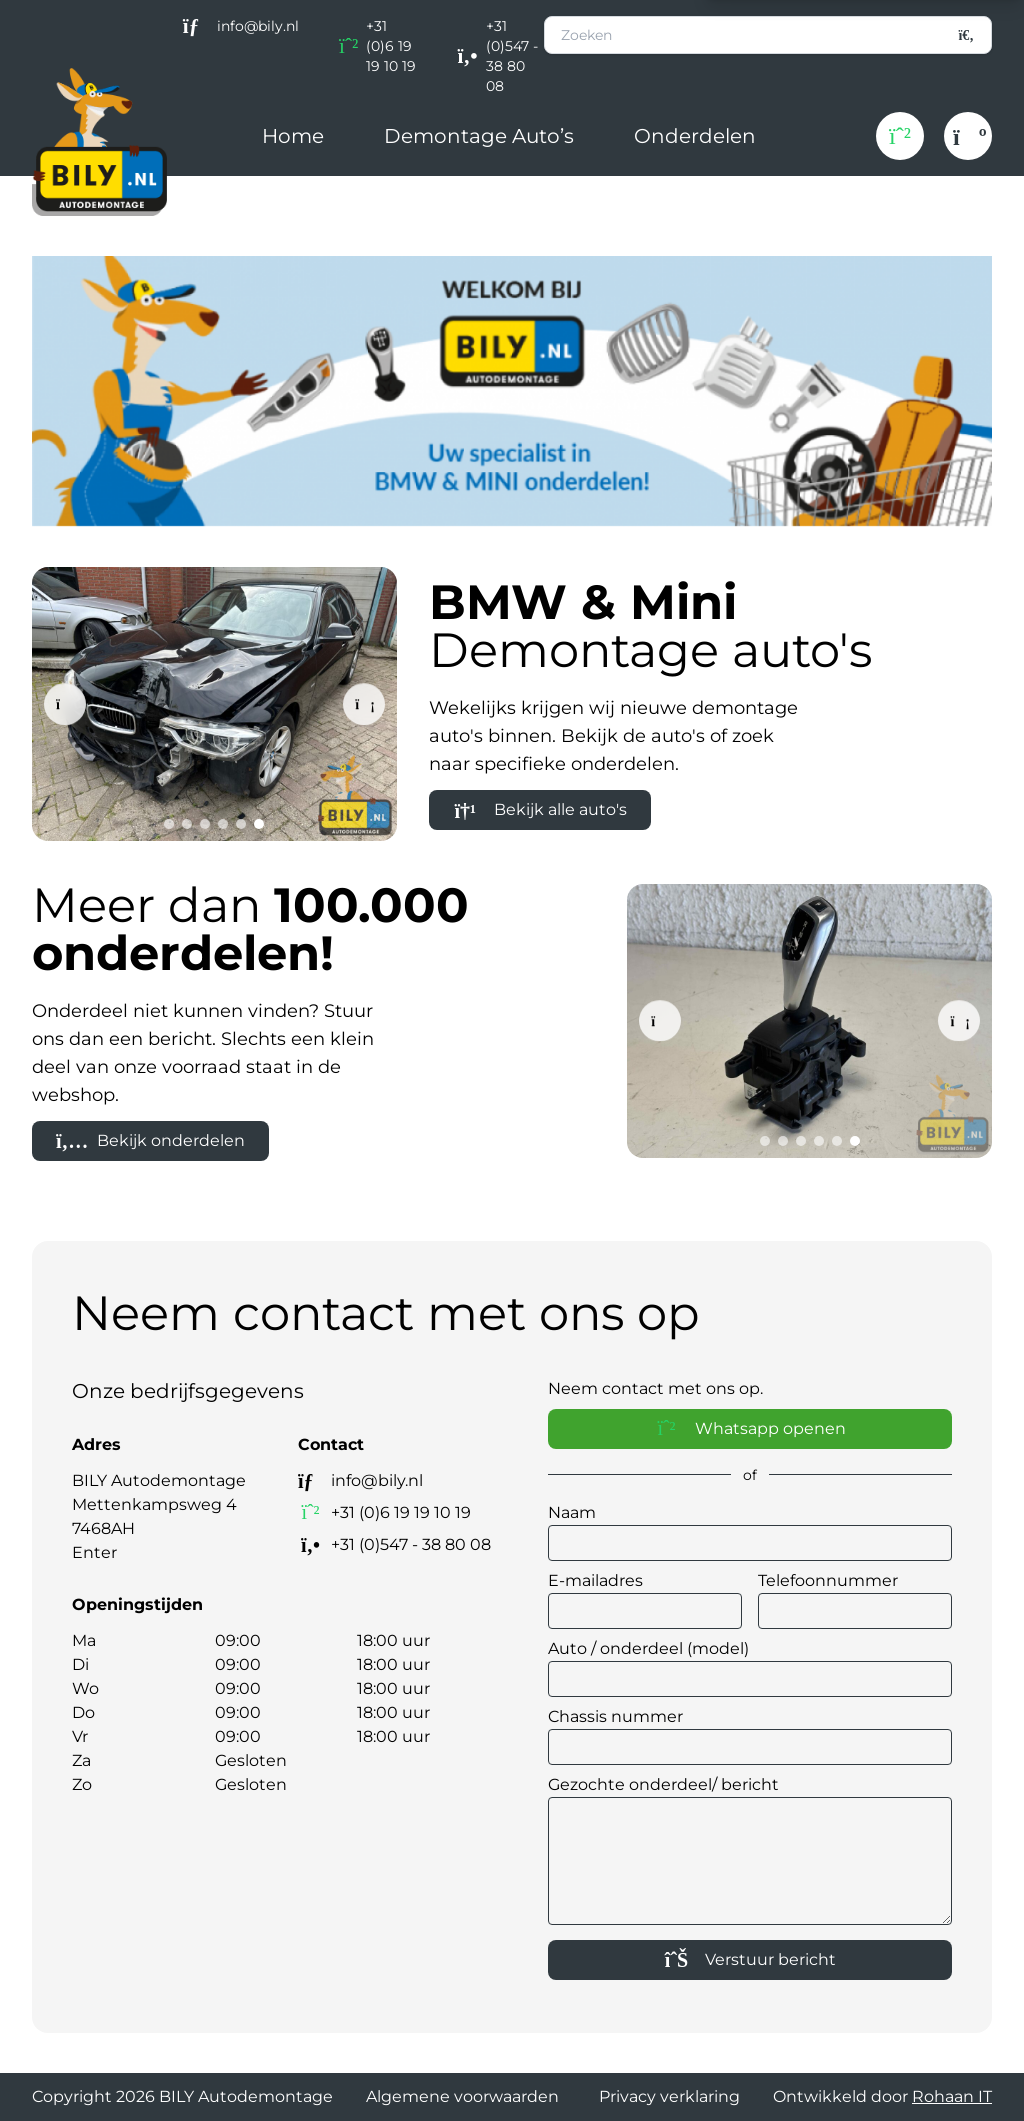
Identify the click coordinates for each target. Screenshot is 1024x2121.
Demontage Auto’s (479, 136)
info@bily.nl (258, 26)
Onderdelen (695, 136)
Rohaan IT (952, 2096)
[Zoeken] (967, 35)
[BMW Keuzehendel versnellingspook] (809, 1021)
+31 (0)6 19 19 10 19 (391, 46)
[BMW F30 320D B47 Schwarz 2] (214, 704)
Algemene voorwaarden (462, 2096)
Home (293, 136)
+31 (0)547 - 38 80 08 (512, 56)
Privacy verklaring (669, 2096)
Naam (572, 1512)
